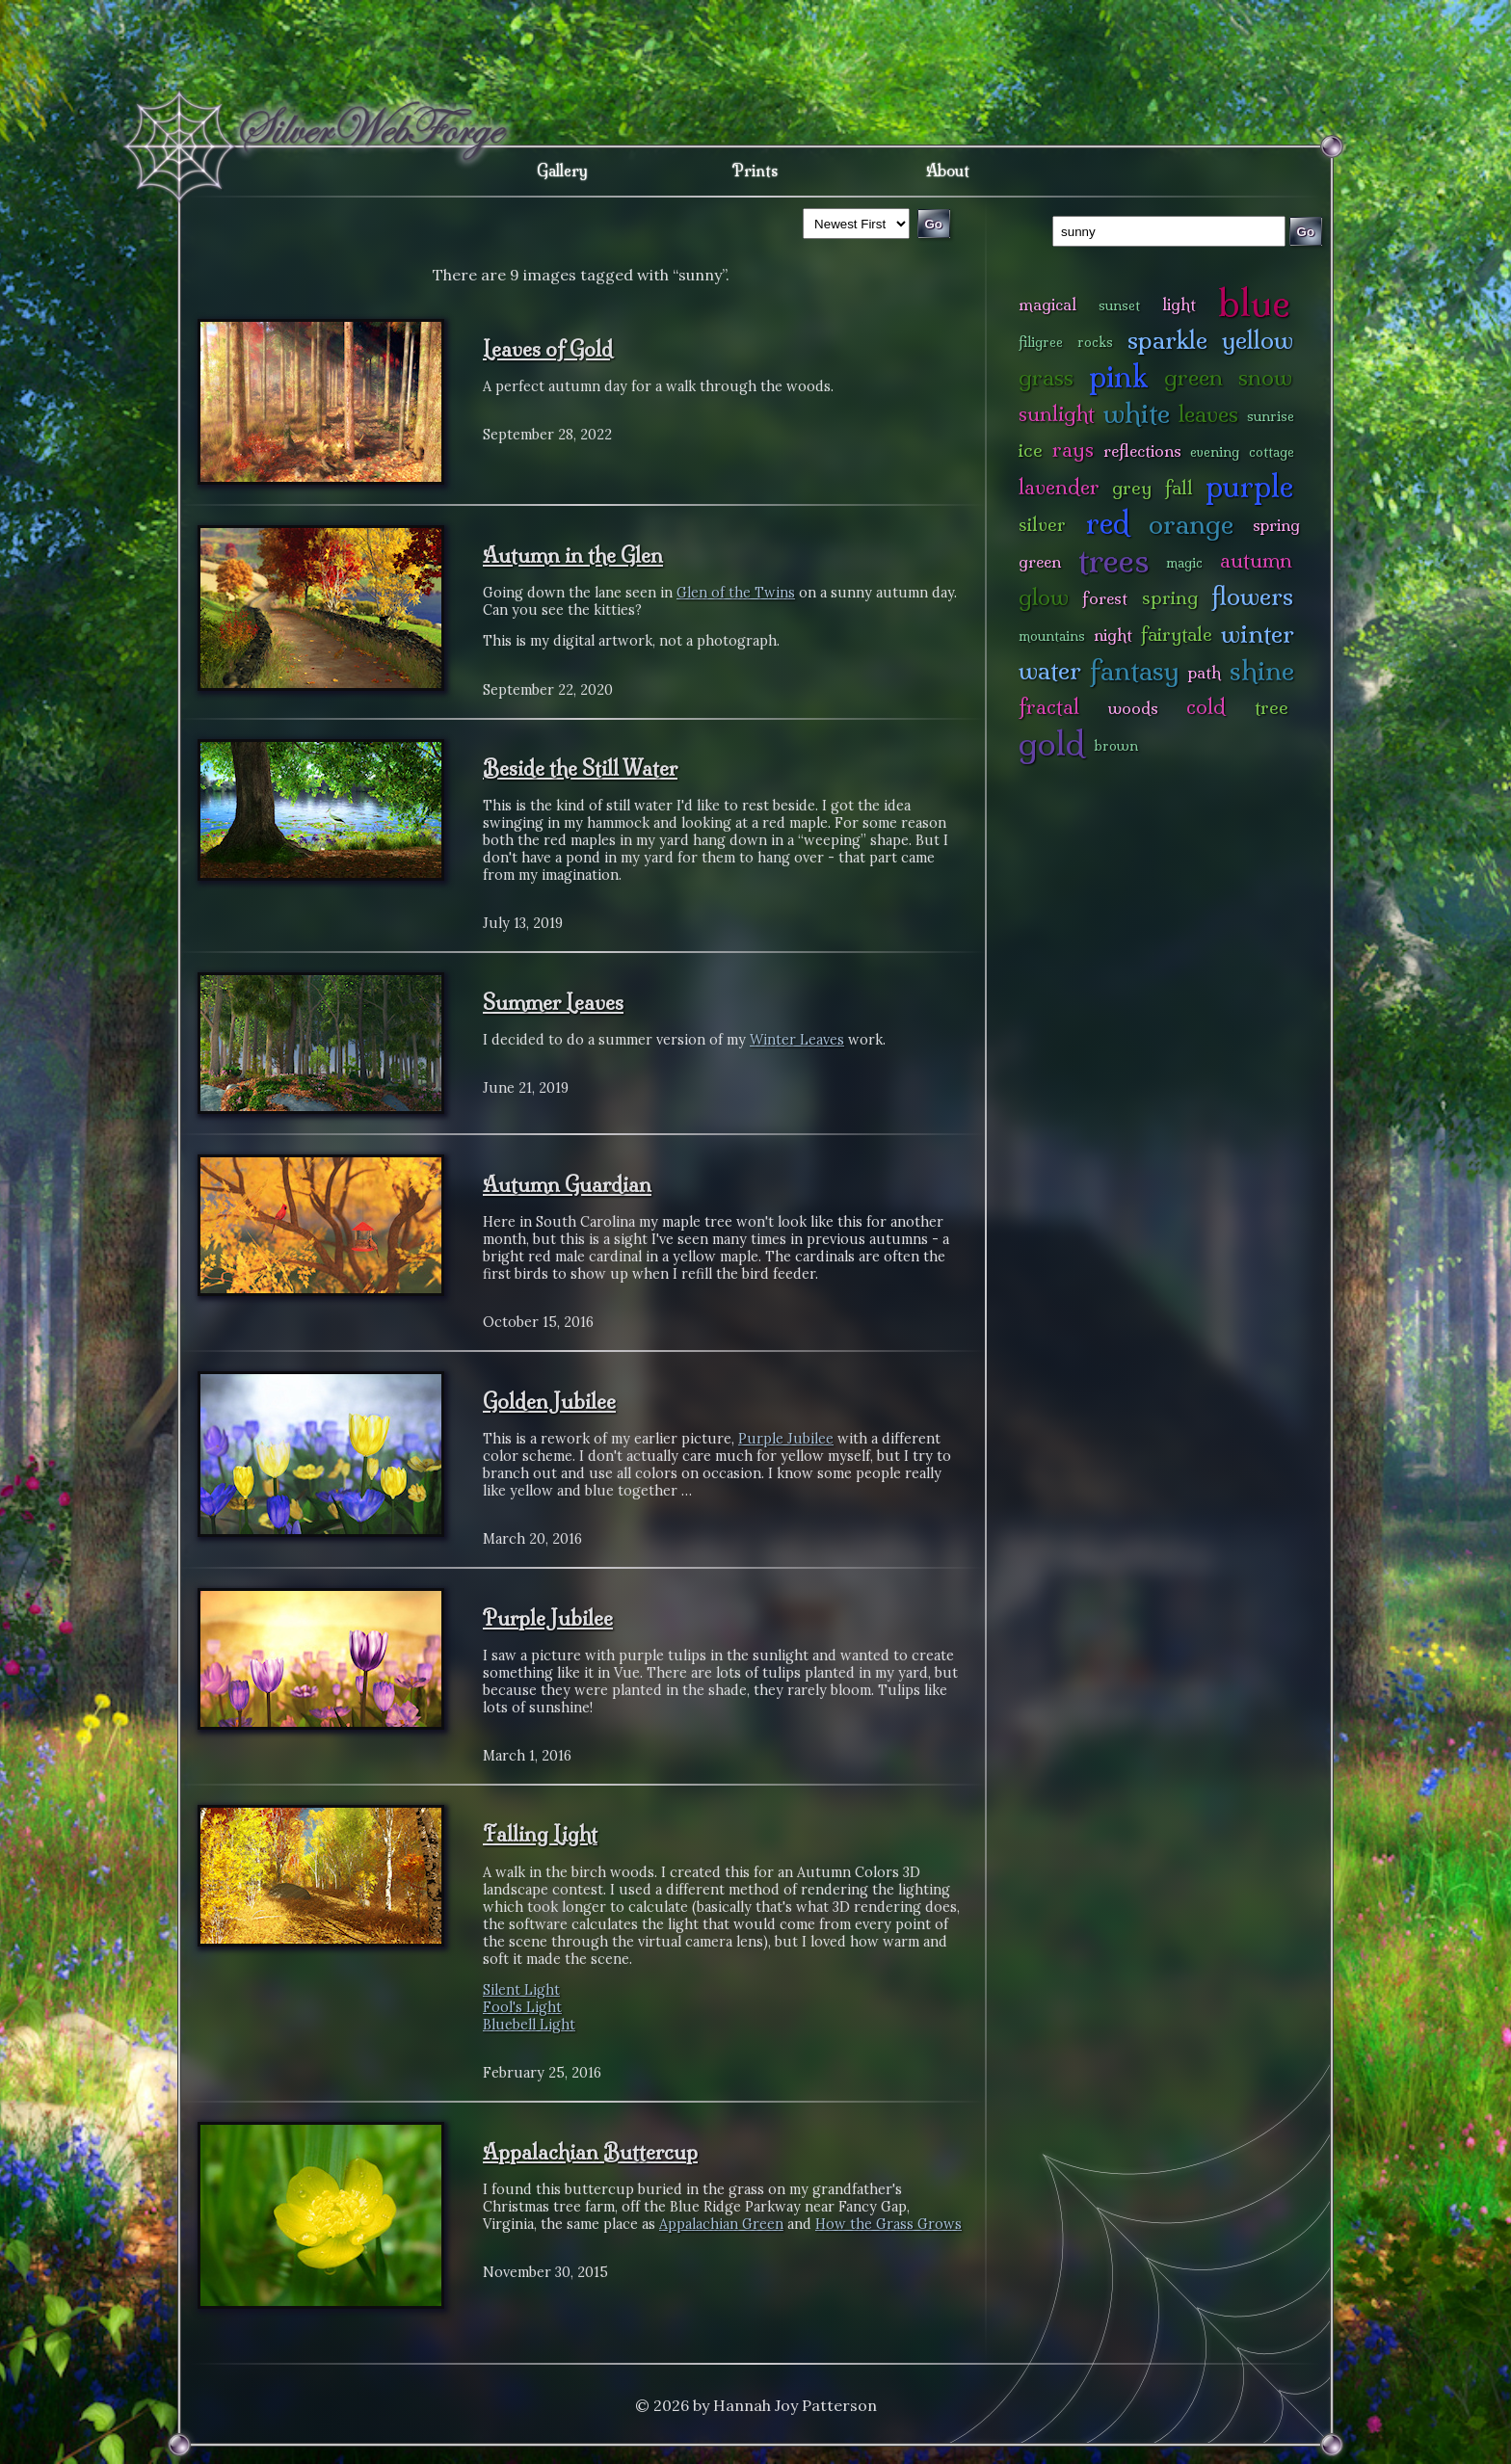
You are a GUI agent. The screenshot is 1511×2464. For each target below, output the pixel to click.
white (1136, 413)
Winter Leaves (797, 1039)
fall (1179, 487)
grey (1132, 487)
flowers (1252, 596)
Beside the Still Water (580, 768)
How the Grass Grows (888, 2224)
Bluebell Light (529, 2024)
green (1193, 377)
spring (1170, 597)
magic (1184, 562)
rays (1073, 450)
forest (1104, 598)
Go (1306, 232)
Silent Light (521, 1990)
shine (1262, 670)
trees (1114, 560)
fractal (1049, 707)
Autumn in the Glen (573, 555)
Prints (755, 170)
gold (1052, 743)
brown (1116, 746)
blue (1254, 302)
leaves (1208, 414)
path (1204, 672)
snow (1265, 377)
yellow (1257, 340)
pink (1118, 376)
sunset (1119, 305)
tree (1271, 707)
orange (1191, 524)
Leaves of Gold (548, 348)
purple (1249, 486)
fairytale (1176, 634)
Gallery (562, 170)
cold (1206, 707)
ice (1031, 450)
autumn (1256, 560)
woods (1133, 708)
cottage (1271, 452)
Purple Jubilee (786, 1438)
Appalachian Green (721, 2224)
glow (1044, 597)
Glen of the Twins (735, 592)
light (1179, 304)
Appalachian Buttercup (590, 2151)
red (1107, 523)
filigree (1041, 342)
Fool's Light (522, 2007)
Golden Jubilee (549, 1401)
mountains (1052, 636)
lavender (1059, 487)
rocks (1095, 342)
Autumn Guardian (567, 1184)
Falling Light (540, 1833)
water (1050, 670)
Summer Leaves (553, 1002)
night (1113, 634)
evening (1214, 452)
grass (1046, 377)
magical (1047, 304)
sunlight (1057, 414)
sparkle (1167, 340)
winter (1257, 633)
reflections (1142, 450)
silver (1042, 524)
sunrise (1270, 416)
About (947, 170)
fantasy (1135, 670)
